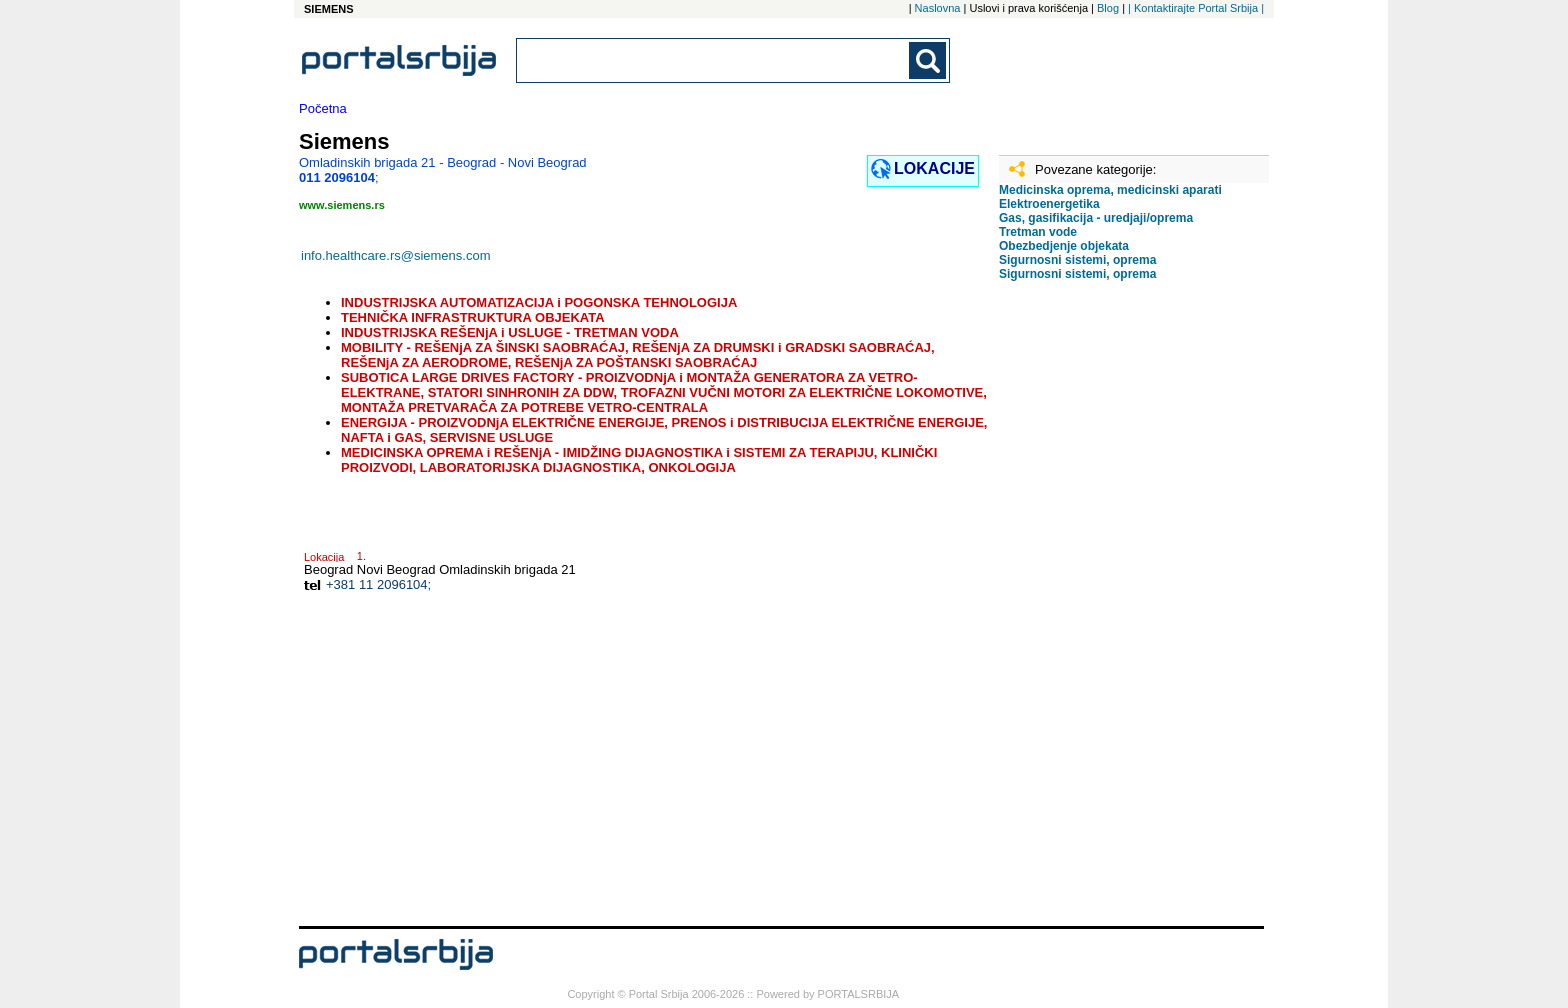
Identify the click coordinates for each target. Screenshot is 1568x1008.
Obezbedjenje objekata (1064, 246)
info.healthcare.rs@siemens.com (396, 255)
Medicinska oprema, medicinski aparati (1110, 190)
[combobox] (714, 60)
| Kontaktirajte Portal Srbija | (1196, 8)
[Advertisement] (1099, 611)
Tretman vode (1038, 232)
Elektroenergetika (1049, 204)
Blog (1108, 8)
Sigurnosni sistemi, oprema (1077, 260)
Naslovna (938, 8)
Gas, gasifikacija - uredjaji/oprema (1096, 218)
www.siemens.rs (342, 205)
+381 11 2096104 (377, 584)
